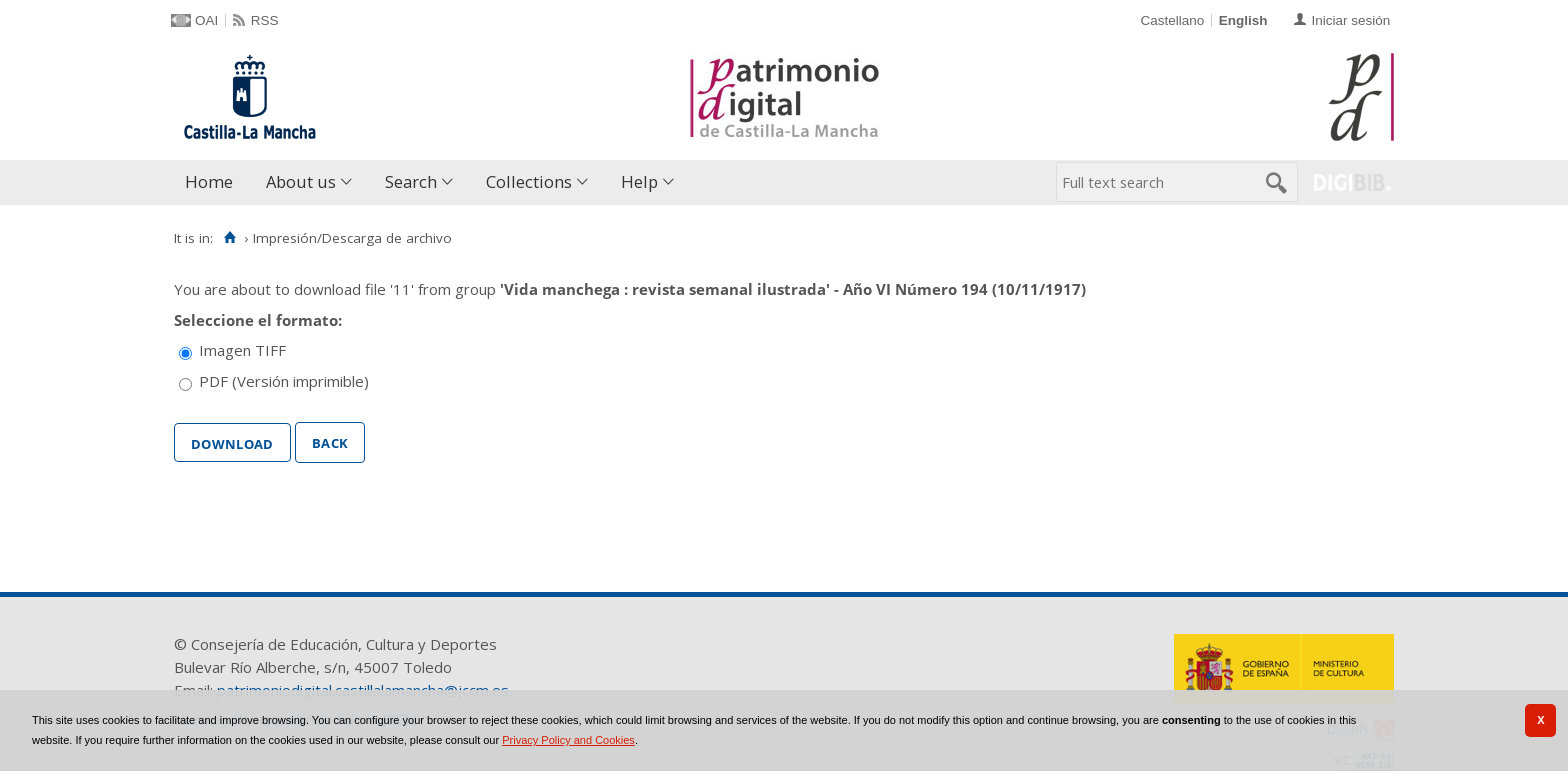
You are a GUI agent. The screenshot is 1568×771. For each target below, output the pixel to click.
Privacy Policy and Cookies (568, 740)
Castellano (1172, 20)
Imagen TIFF (242, 350)
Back (330, 441)
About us (301, 181)
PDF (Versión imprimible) (284, 381)
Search (411, 181)
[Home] (229, 238)
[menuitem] (213, 182)
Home (209, 181)
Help (639, 181)
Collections (529, 181)
